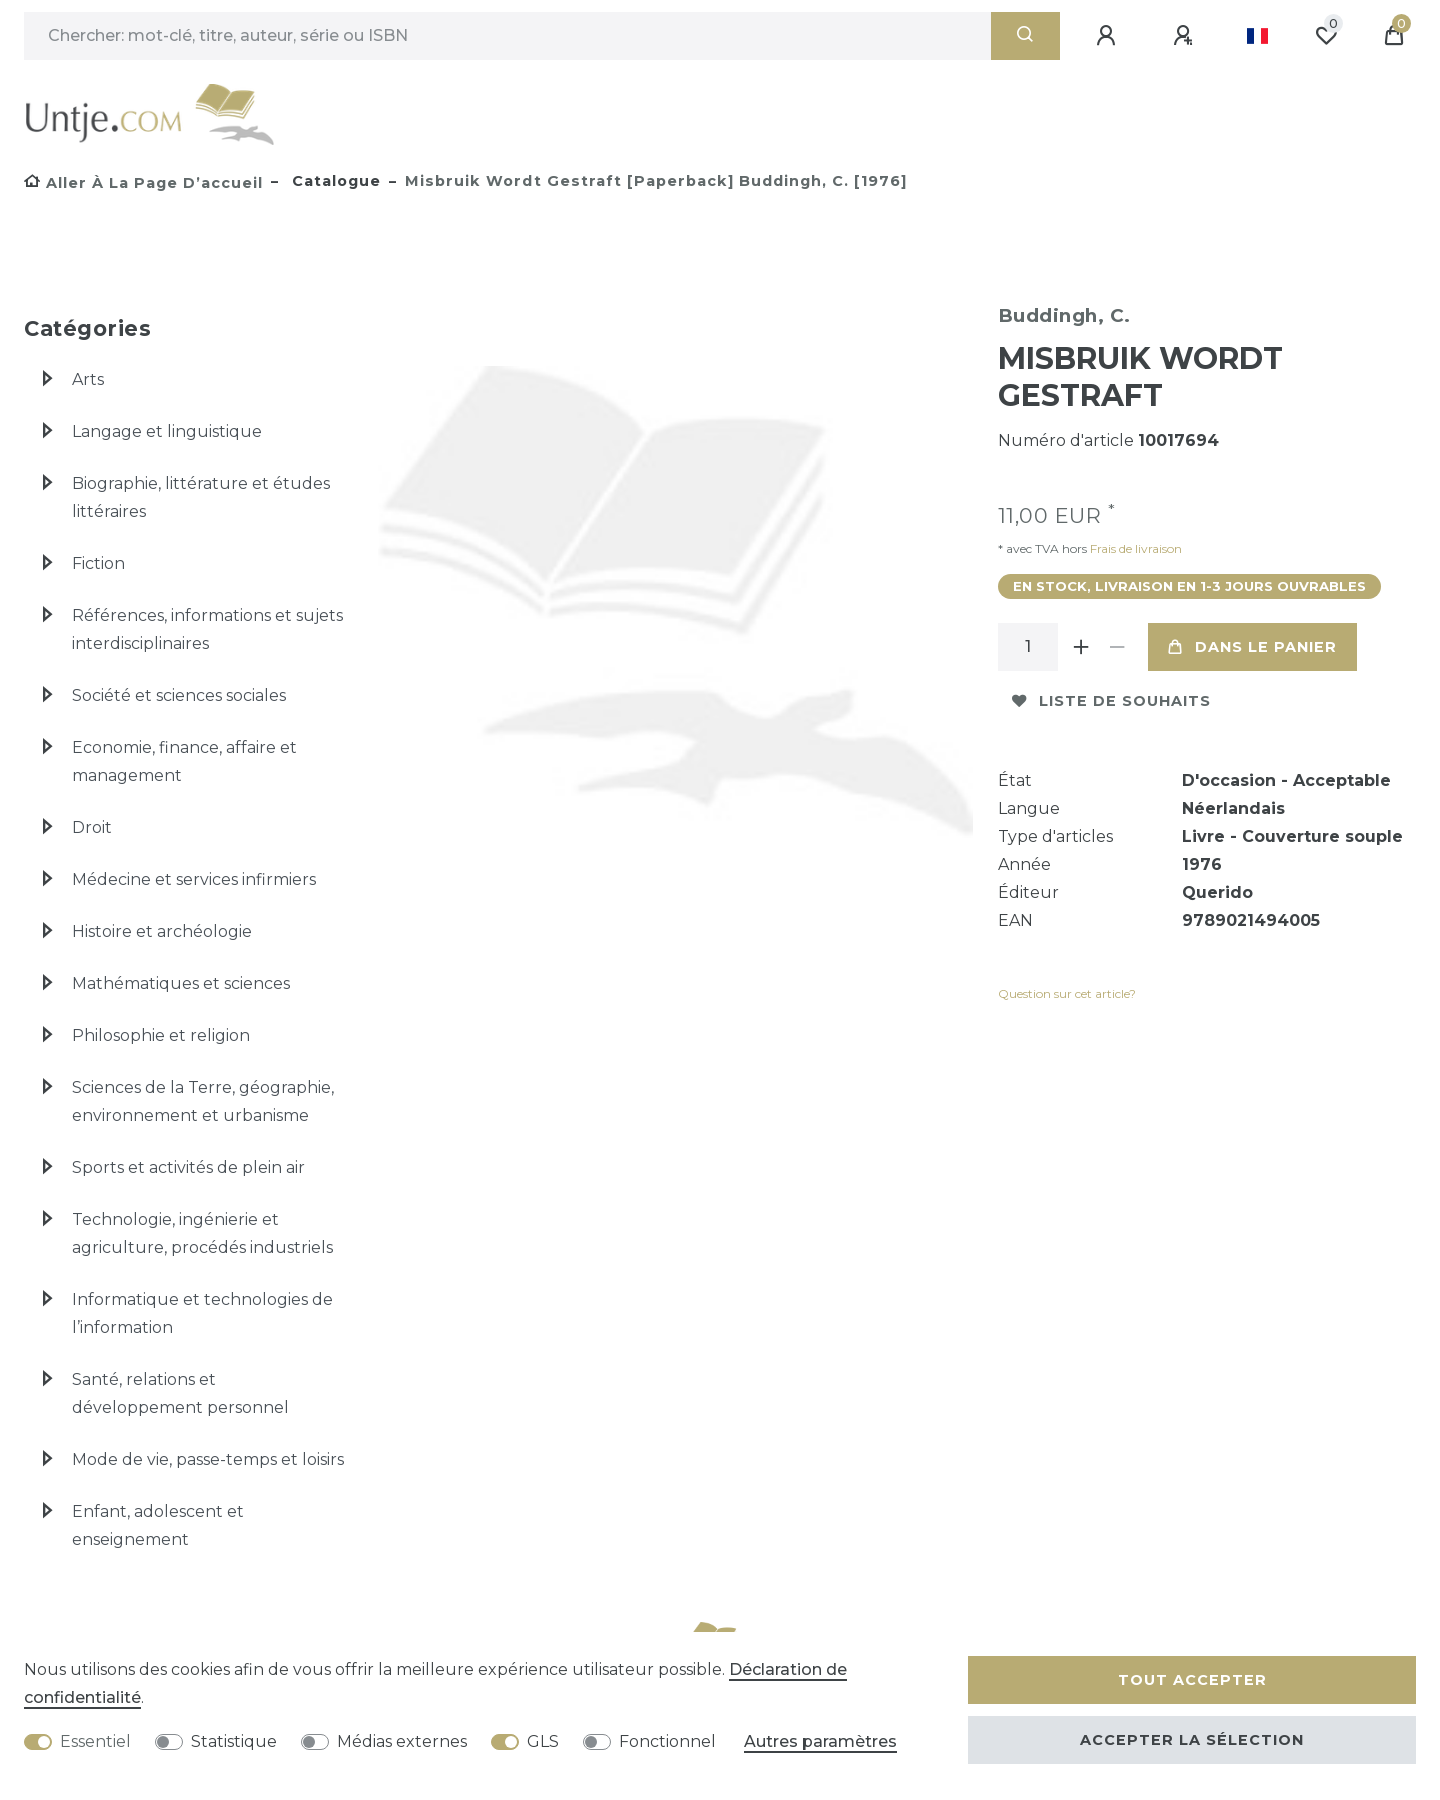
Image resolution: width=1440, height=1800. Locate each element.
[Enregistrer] (1186, 36)
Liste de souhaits (1111, 701)
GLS (543, 1741)
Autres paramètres (820, 1741)
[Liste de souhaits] (1326, 36)
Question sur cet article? (1067, 993)
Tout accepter (1192, 1680)
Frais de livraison (1134, 548)
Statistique (234, 1741)
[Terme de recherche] (507, 36)
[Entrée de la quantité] (1028, 647)
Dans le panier (1252, 647)
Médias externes (402, 1741)
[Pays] (1257, 36)
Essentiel (95, 1741)
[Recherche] (1025, 36)
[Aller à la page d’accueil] (143, 183)
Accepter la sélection (1192, 1740)
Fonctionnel (667, 1741)
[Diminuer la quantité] (1118, 647)
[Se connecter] (1109, 36)
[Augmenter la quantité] (1082, 647)
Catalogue (334, 181)
